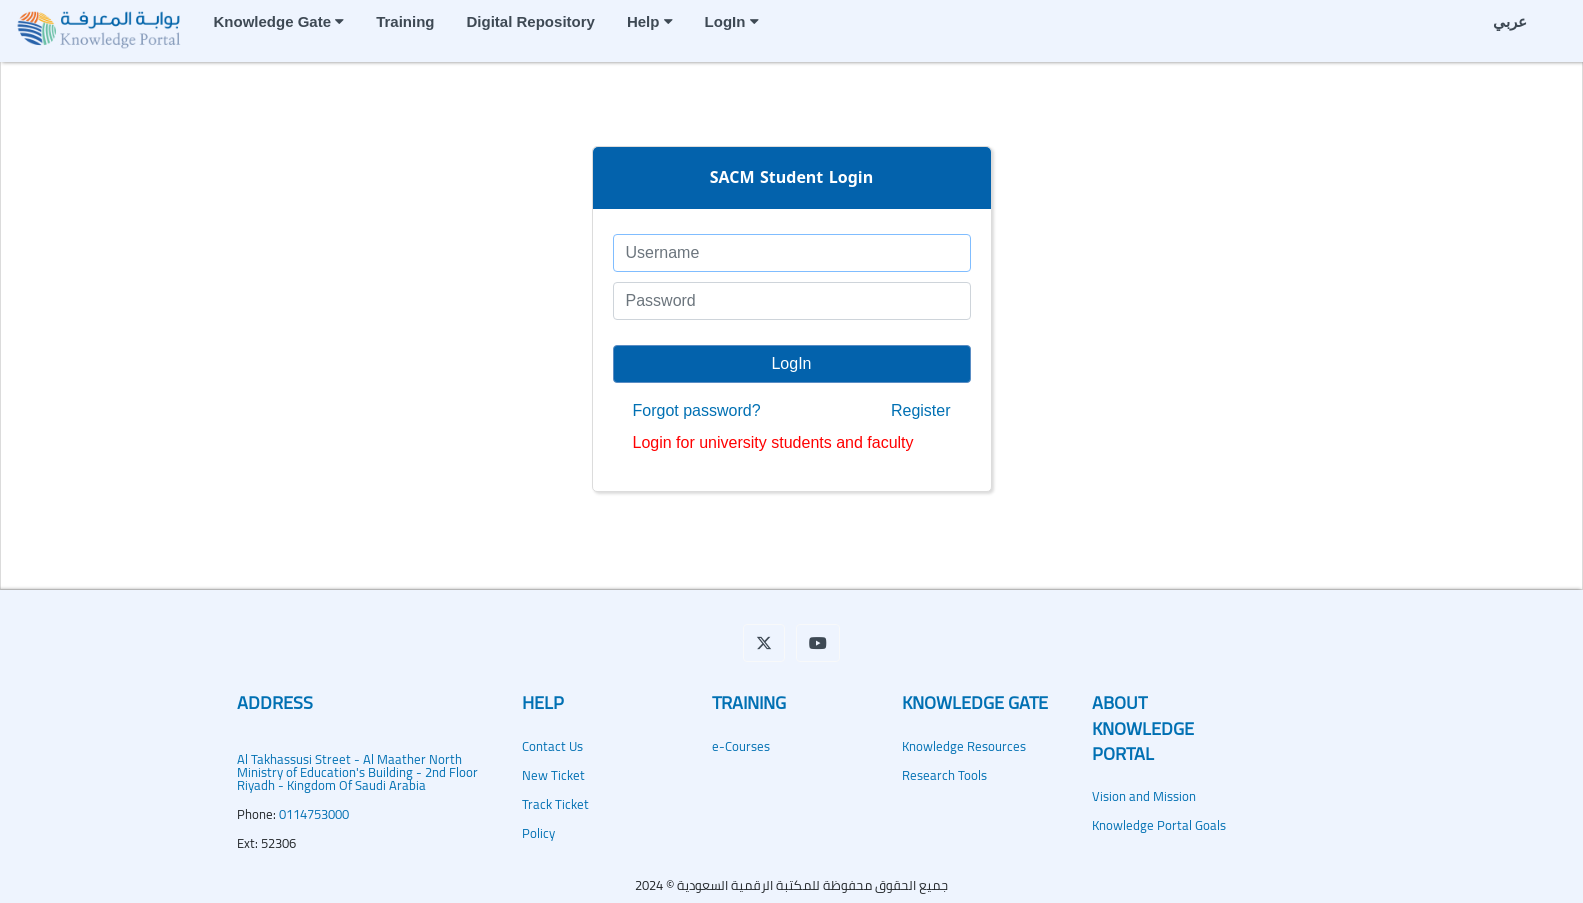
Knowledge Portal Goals (1159, 825)
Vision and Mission (1144, 796)
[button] (764, 643)
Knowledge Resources (964, 746)
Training (405, 21)
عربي (1510, 21)
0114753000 (314, 814)
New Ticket (553, 775)
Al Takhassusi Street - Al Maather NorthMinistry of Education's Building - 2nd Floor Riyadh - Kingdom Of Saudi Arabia (357, 772)
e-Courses (741, 746)
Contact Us (552, 746)
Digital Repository (531, 21)
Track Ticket (555, 804)
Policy (538, 833)
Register (921, 411)
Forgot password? (697, 411)
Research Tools (944, 775)
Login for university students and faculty (773, 443)
